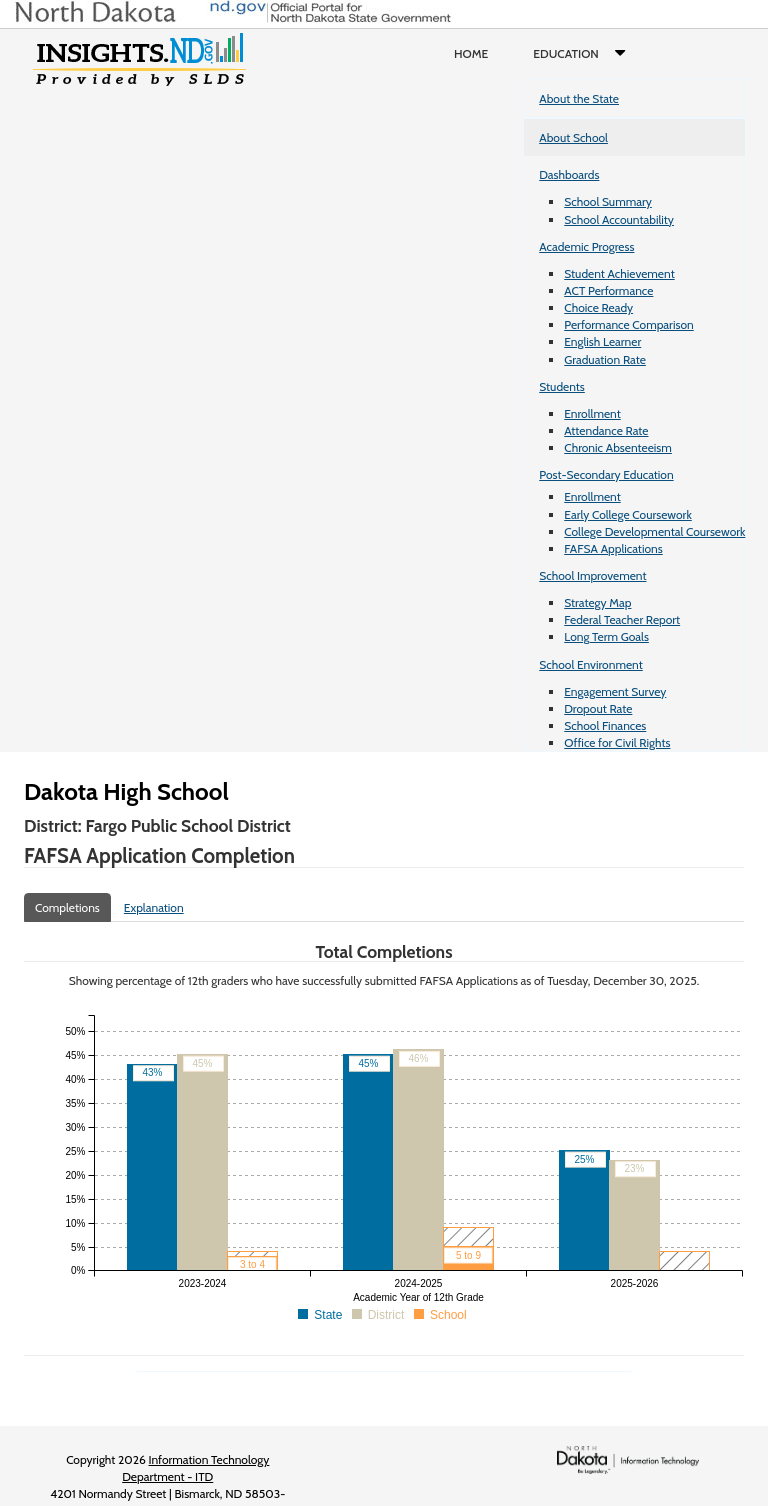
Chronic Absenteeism (618, 447)
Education (583, 54)
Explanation (154, 907)
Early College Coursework (628, 514)
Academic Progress (586, 246)
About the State (579, 98)
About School (573, 137)
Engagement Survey (615, 691)
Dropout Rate (598, 708)
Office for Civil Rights (617, 742)
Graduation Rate (605, 359)
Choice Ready (598, 307)
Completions (67, 907)
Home (471, 53)
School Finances (605, 725)
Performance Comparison (629, 324)
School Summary (608, 201)
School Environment (591, 664)
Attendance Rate (606, 430)
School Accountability (619, 219)
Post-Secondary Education (606, 474)
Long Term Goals (606, 636)
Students (562, 386)
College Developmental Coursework (654, 531)
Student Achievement (619, 273)
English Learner (602, 341)
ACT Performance (608, 290)
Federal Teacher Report (622, 619)
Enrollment (592, 413)
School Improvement (592, 575)
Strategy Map (597, 602)
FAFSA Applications (613, 548)
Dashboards (569, 174)
